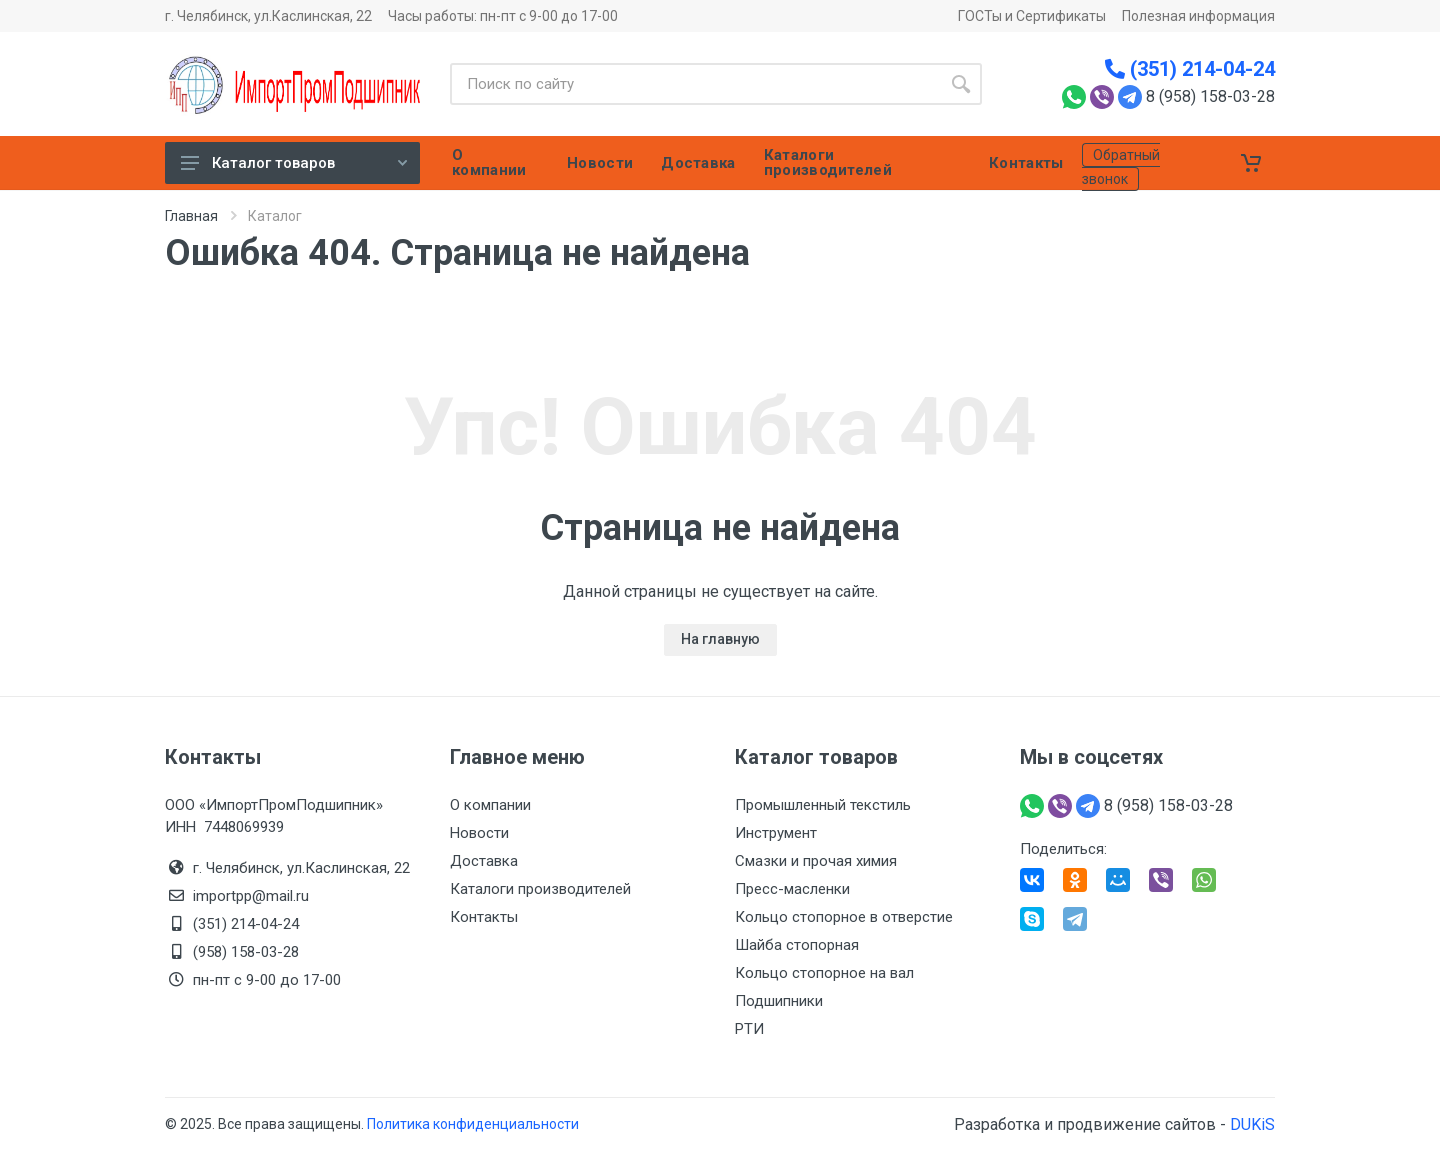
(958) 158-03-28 (248, 952)
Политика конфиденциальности (473, 1124)
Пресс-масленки (792, 889)
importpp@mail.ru (251, 896)
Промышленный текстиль (823, 805)
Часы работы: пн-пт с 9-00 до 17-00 (503, 16)
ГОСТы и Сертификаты (1032, 16)
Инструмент (776, 833)
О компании (490, 805)
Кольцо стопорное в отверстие (844, 917)
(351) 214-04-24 (1190, 69)
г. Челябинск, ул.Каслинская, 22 (268, 16)
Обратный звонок (1121, 167)
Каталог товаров (294, 163)
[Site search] (695, 84)
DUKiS (1252, 1124)
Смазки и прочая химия (816, 861)
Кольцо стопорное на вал (824, 973)
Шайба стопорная (797, 945)
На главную (720, 639)
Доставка (484, 861)
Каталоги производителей (540, 889)
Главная (191, 216)
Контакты (484, 917)
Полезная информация (1198, 16)
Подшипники (779, 1001)
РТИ (749, 1029)
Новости (479, 833)
